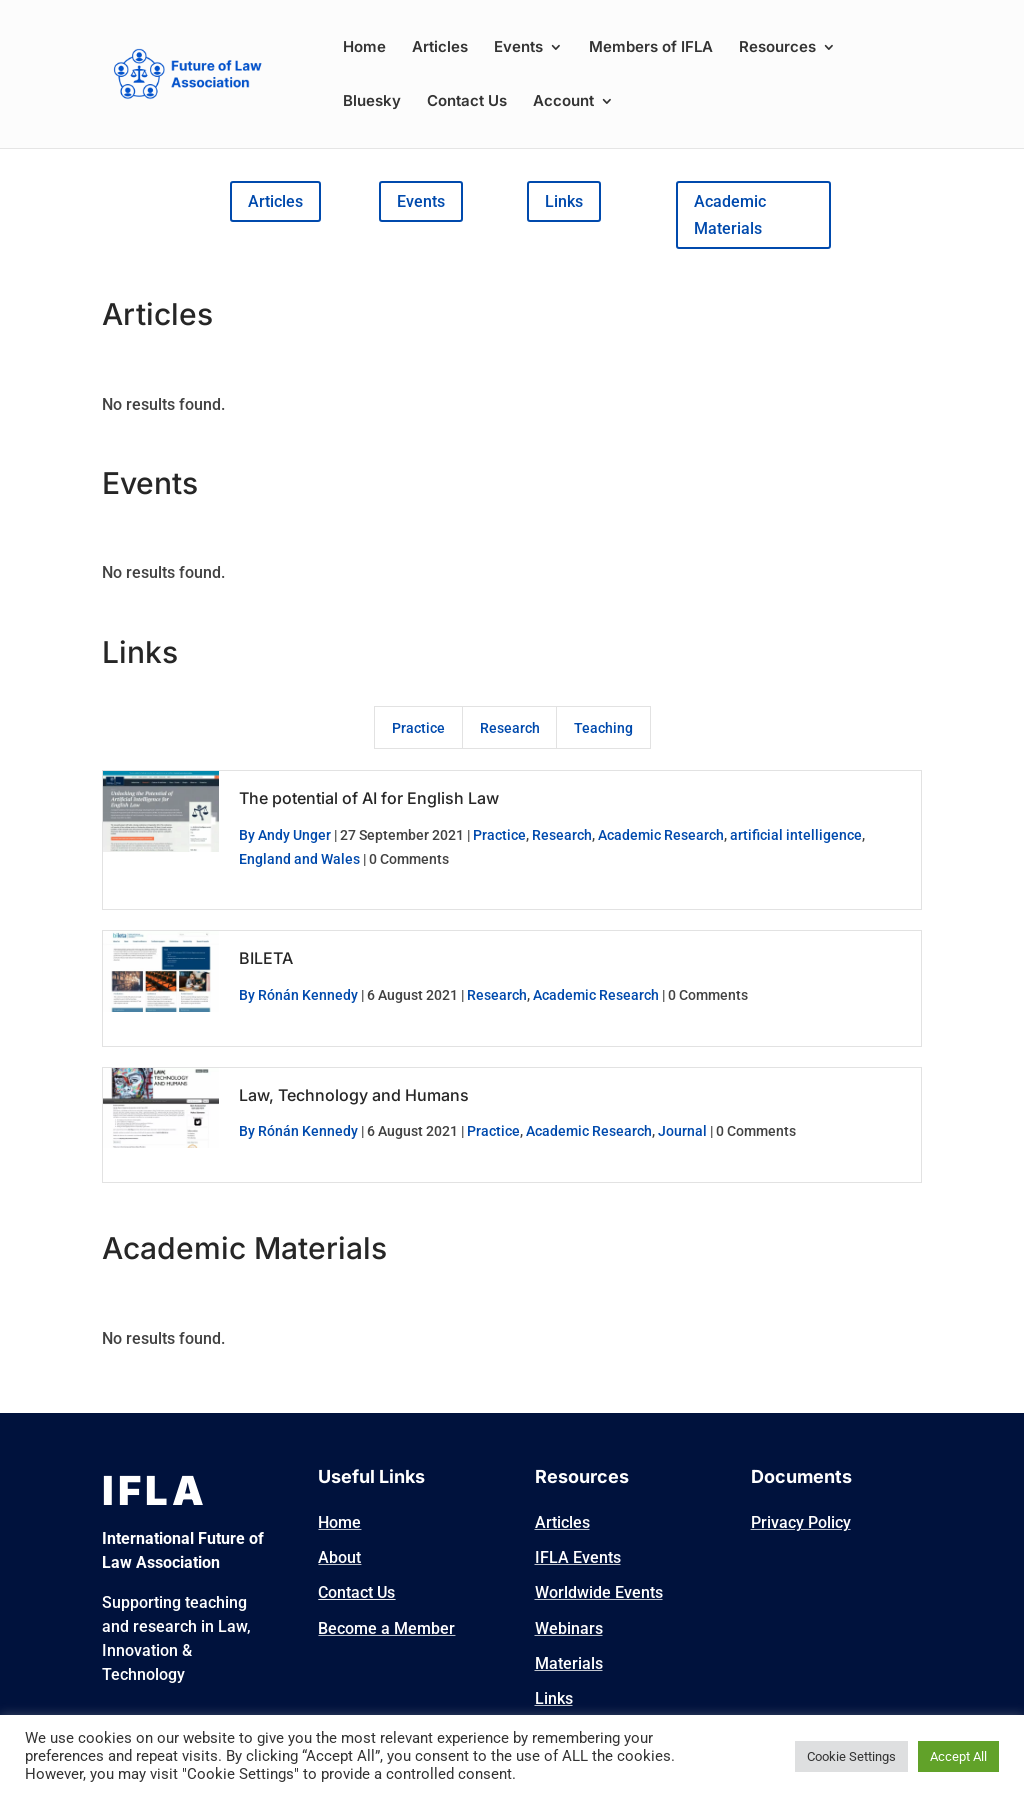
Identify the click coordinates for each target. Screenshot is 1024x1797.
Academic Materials (730, 215)
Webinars (569, 1628)
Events (518, 48)
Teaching (603, 728)
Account (563, 102)
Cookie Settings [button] (851, 1756)
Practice (418, 728)
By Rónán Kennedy (298, 995)
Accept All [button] (958, 1756)
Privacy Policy (801, 1522)
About (339, 1557)
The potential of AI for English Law (369, 798)
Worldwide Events (599, 1592)
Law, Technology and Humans (354, 1095)
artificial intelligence (796, 835)
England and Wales (299, 859)
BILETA (266, 958)
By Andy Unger (285, 835)
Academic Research (661, 835)
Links (564, 201)
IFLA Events (578, 1557)
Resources (777, 48)
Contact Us (467, 102)
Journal (682, 1131)
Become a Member (386, 1628)
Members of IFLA (651, 48)
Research (510, 728)
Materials (569, 1663)
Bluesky (372, 102)
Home (364, 48)
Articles (440, 48)
